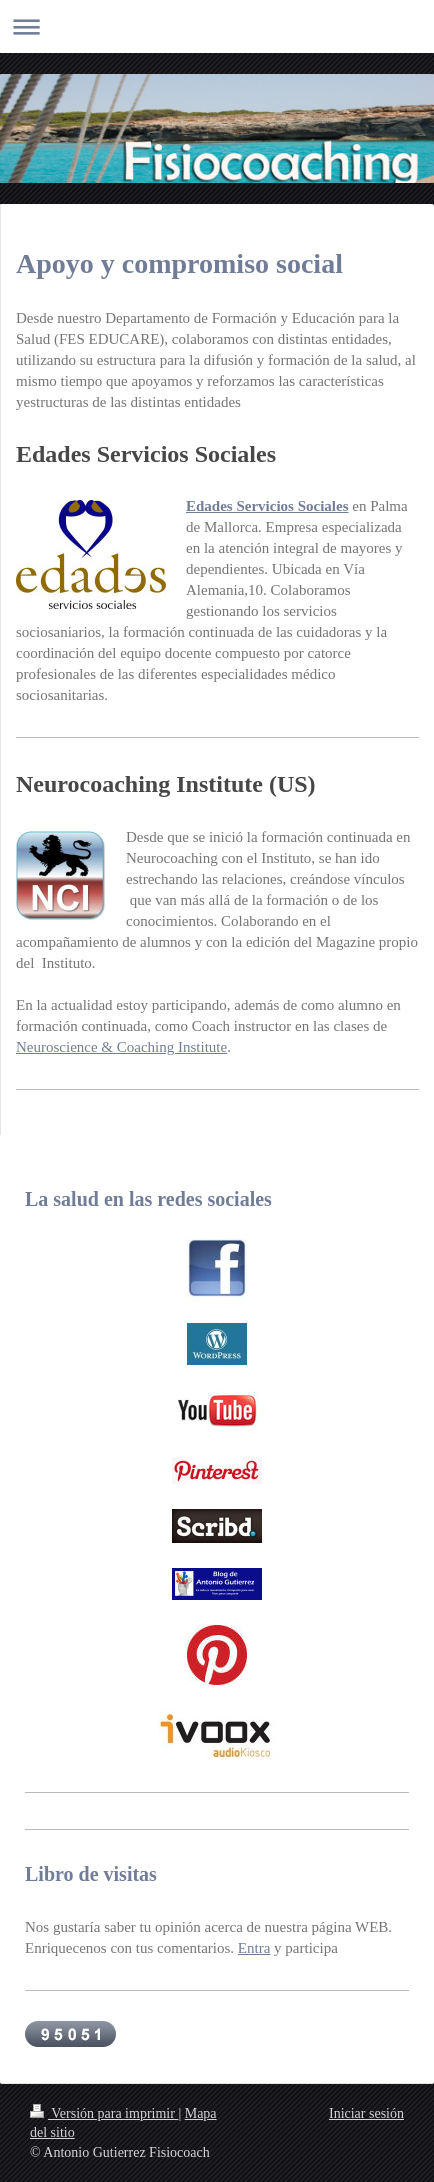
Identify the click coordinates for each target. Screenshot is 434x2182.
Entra (254, 1948)
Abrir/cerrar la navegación (217, 26)
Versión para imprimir (104, 2113)
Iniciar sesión (366, 2113)
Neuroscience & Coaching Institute (121, 1047)
